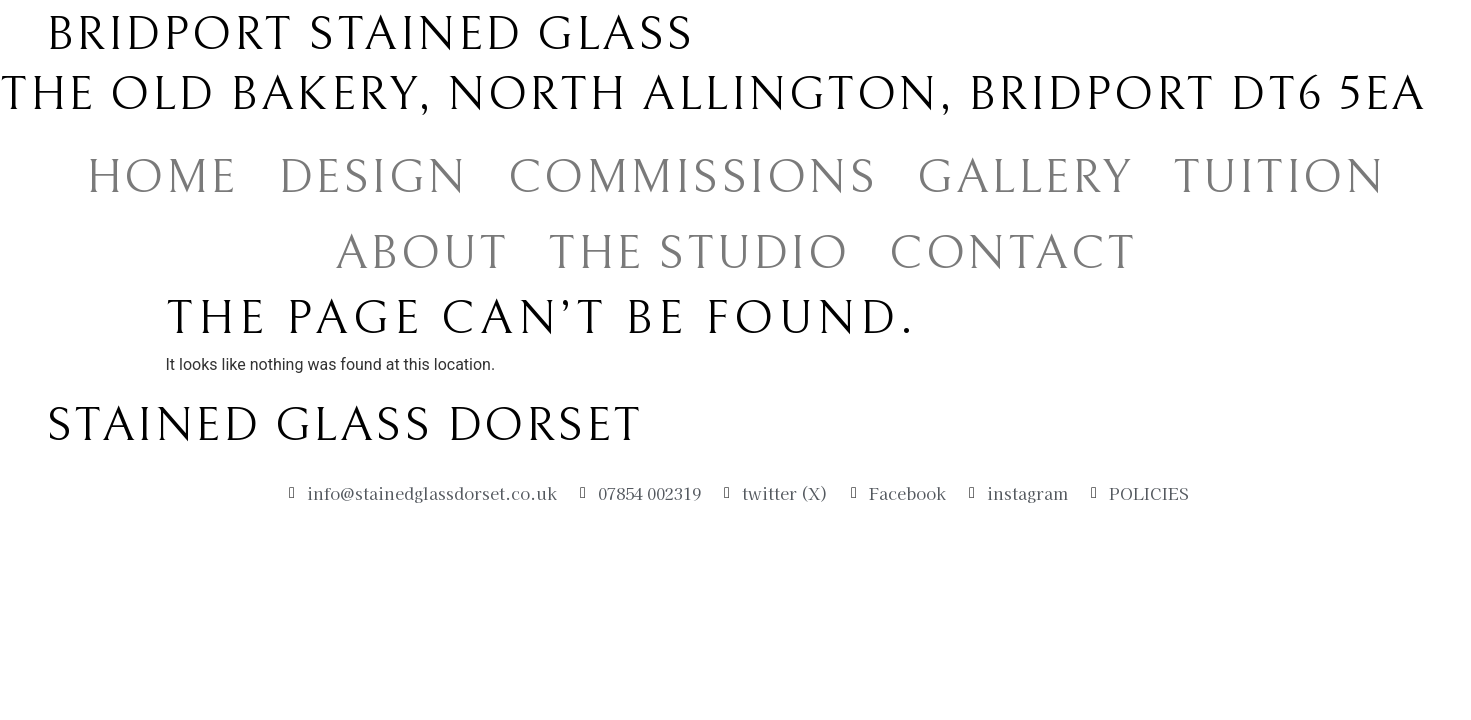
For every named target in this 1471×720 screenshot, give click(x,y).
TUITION (1279, 177)
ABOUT (422, 253)
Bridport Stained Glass (370, 34)
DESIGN (373, 177)
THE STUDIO (698, 253)
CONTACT (1013, 253)
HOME (162, 177)
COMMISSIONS (693, 177)
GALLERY (1025, 177)
